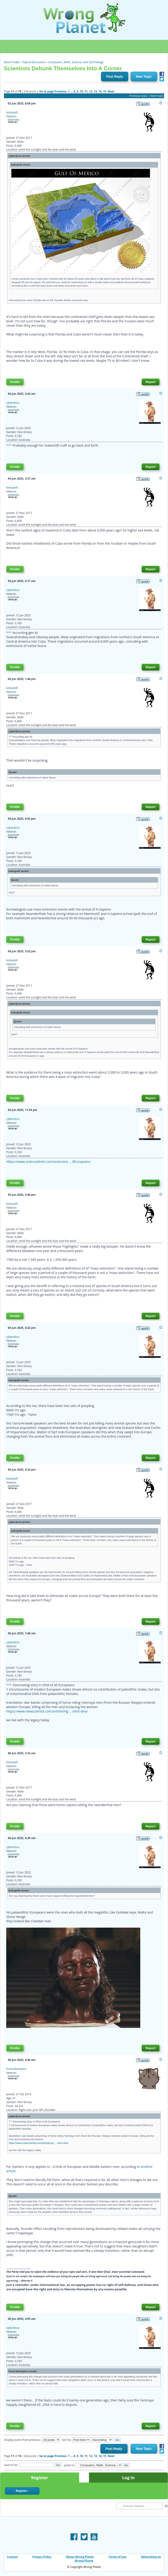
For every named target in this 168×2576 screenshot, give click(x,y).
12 (90, 91)
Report (151, 382)
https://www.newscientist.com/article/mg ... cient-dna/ (47, 1711)
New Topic (144, 76)
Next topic (157, 96)
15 (104, 91)
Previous (61, 91)
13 (95, 91)
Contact (12, 2557)
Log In (128, 2477)
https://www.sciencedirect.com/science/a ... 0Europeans (48, 1161)
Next (111, 91)
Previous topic (138, 96)
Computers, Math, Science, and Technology (75, 62)
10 (81, 91)
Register (39, 2477)
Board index (12, 62)
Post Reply (114, 76)
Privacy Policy (41, 2557)
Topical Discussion (34, 62)
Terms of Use (117, 2557)
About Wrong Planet (80, 2557)
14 (100, 91)
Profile (15, 382)
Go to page (46, 91)
